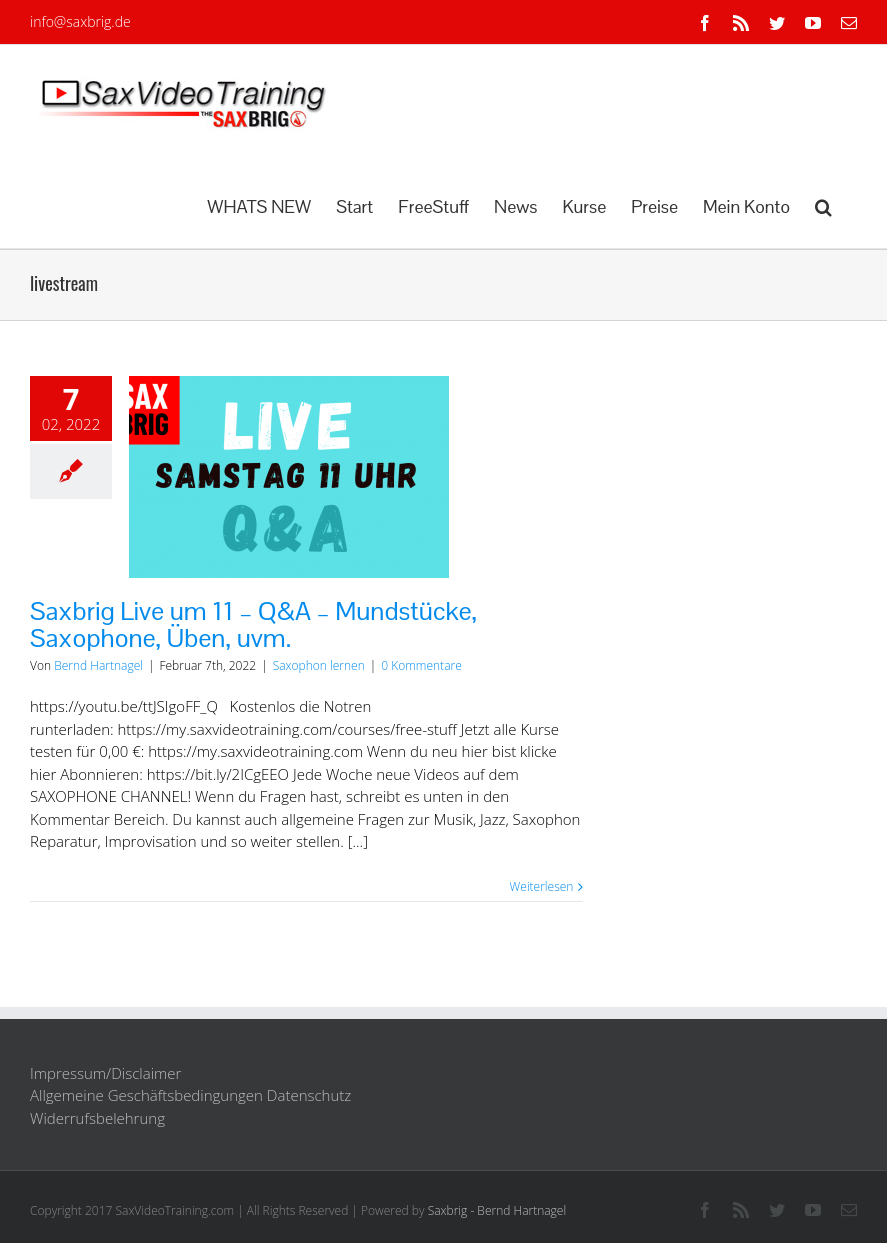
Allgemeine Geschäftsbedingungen (146, 1095)
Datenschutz (309, 1095)
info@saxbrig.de (80, 21)
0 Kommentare (421, 665)
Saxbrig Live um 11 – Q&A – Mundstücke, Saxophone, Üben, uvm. (253, 624)
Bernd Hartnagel (98, 665)
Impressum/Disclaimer (105, 1073)
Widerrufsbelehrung (97, 1118)
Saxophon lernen (319, 665)
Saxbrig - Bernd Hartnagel (497, 1210)
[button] (823, 205)
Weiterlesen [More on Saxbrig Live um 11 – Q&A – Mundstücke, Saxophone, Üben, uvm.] (542, 886)
